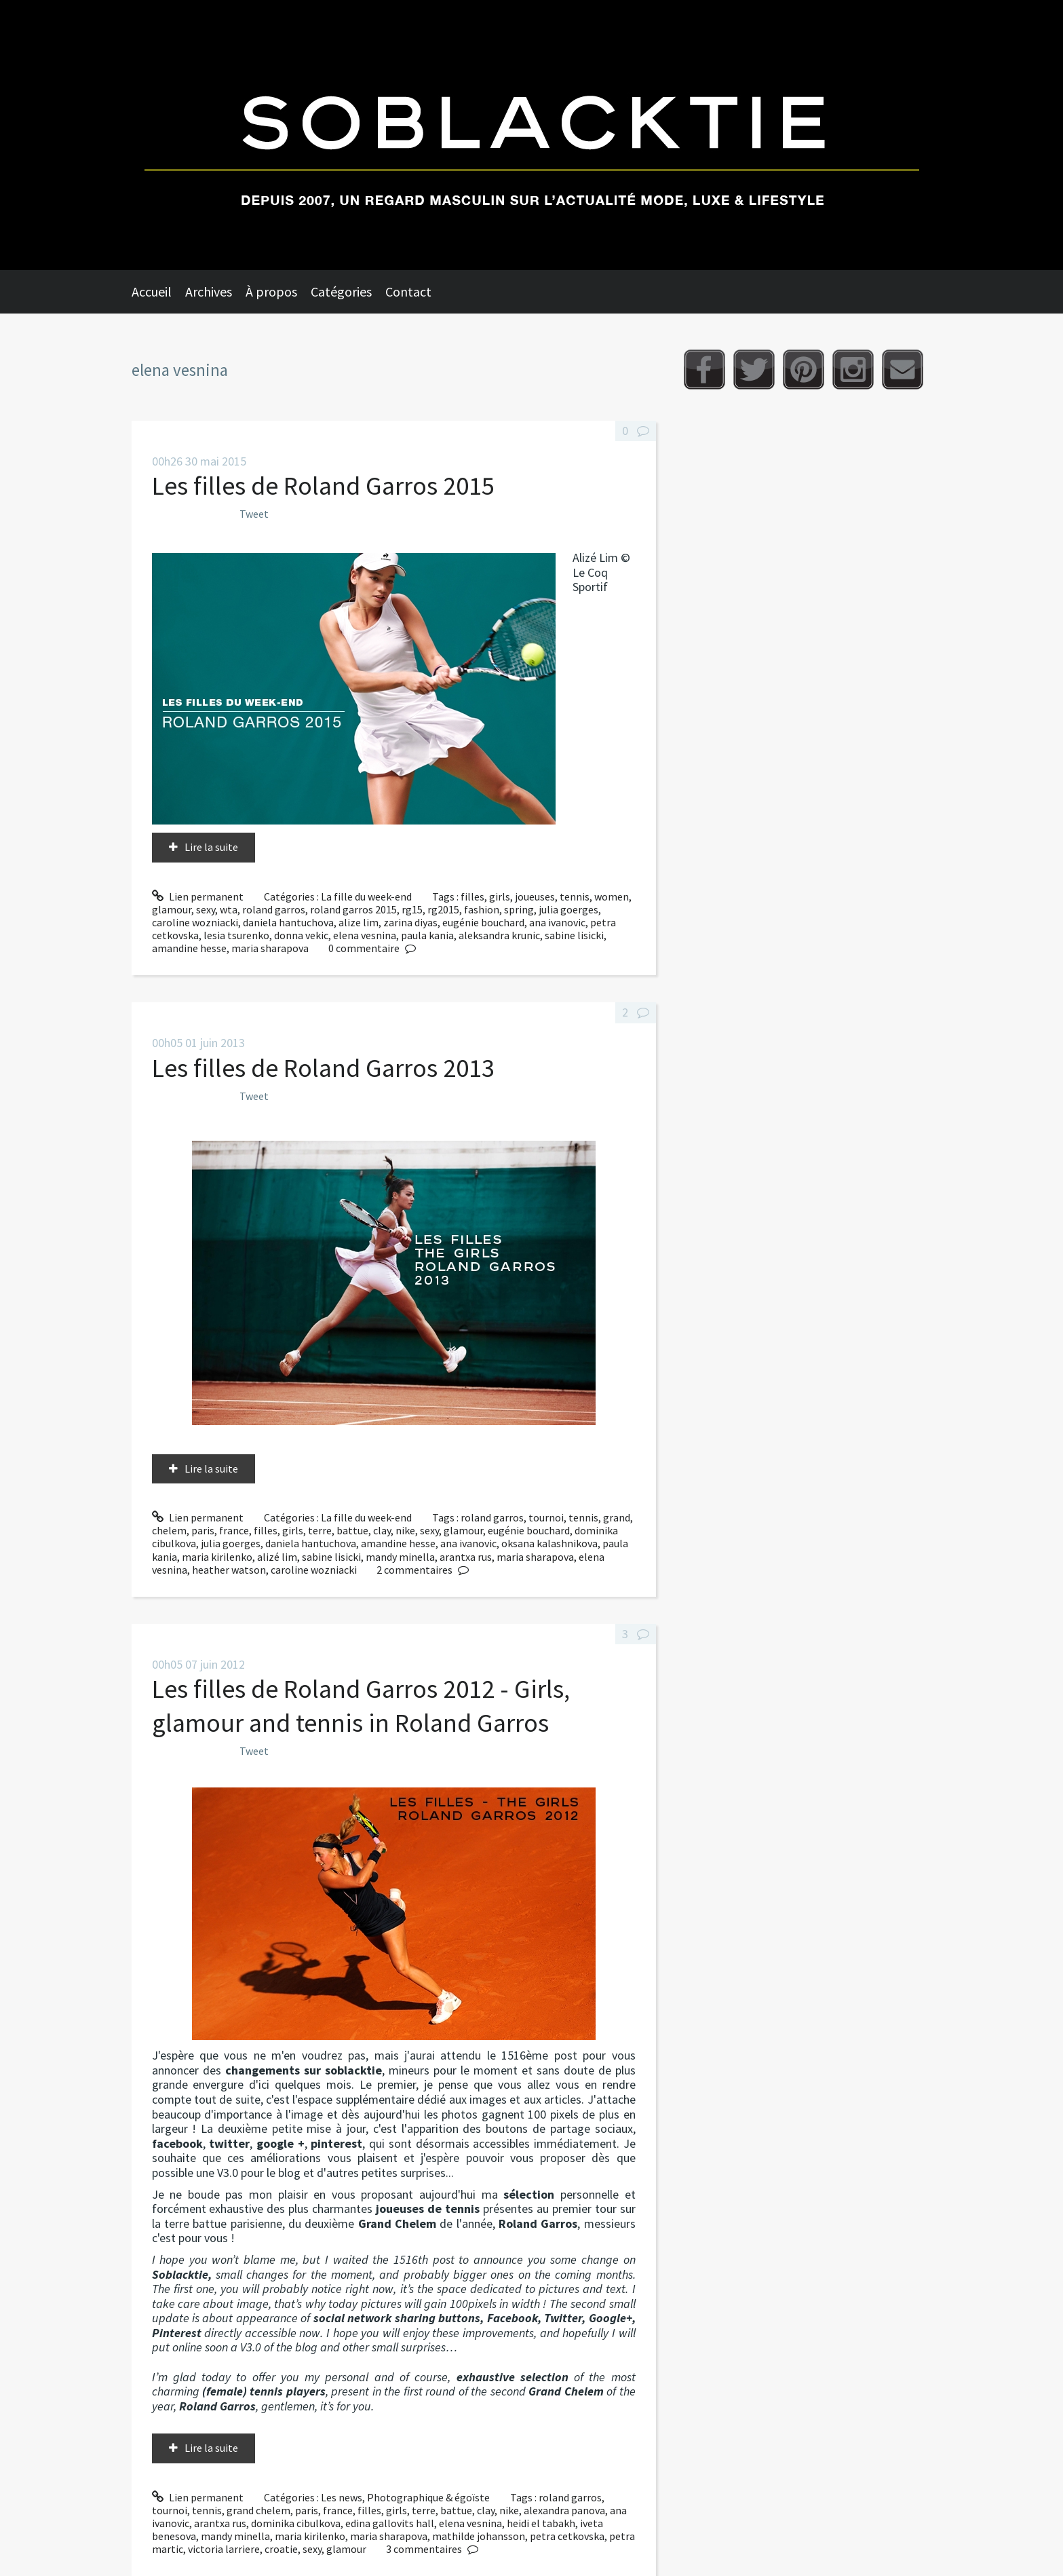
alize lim (359, 922)
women (611, 896)
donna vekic (301, 935)
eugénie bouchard (483, 922)
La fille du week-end (366, 896)
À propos (271, 291)
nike (405, 1530)
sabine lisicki (574, 935)
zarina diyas (410, 922)
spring (519, 909)
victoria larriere (224, 2549)
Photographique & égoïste (428, 2497)
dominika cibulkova (296, 2523)
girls (499, 896)
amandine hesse (189, 948)
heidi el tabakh (541, 2523)
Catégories (341, 291)
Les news (341, 2497)
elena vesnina (364, 935)
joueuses (535, 896)
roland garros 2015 (353, 909)
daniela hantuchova (288, 922)
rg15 (412, 909)
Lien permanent (198, 896)
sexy (205, 909)
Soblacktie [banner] (531, 135)
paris (202, 1530)
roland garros (273, 909)
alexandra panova (564, 2510)
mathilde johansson (478, 2536)
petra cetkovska (567, 2536)
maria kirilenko (217, 1557)
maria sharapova (270, 948)
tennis (575, 896)
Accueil (152, 291)
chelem (169, 1530)
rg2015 (443, 909)
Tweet (254, 513)
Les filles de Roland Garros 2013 (323, 1068)
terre (320, 1530)
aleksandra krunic (499, 935)
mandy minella (400, 1557)
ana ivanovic (557, 922)
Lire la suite (211, 847)
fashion (481, 909)
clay (382, 1530)
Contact (408, 291)
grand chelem (258, 2510)
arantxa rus (466, 1557)
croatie (281, 2549)
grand (616, 1517)
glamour (171, 909)
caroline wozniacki (195, 922)
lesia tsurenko (236, 935)
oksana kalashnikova (549, 1543)
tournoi (546, 1517)
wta (228, 909)
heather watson (229, 1569)
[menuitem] (158, 292)
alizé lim (277, 1557)
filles (472, 896)
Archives (208, 291)
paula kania (427, 935)
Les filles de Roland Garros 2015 (323, 485)
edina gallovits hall (389, 2523)
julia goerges (568, 909)
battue (352, 1530)
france (234, 1530)
